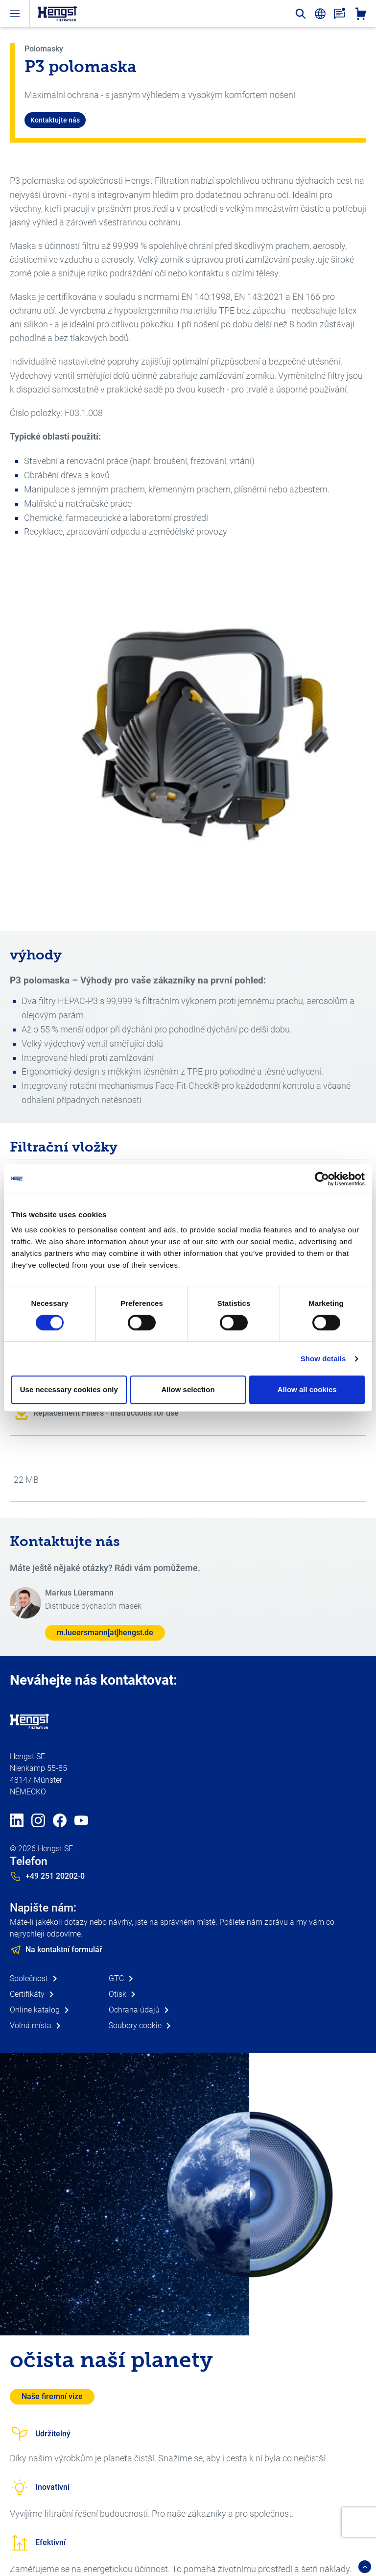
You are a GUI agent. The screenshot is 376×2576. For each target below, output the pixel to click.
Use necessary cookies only (69, 1389)
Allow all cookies (307, 1389)
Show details (323, 1358)
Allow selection (187, 1389)
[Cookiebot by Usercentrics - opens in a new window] (322, 1179)
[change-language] (320, 14)
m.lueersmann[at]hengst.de (105, 1632)
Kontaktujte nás (55, 120)
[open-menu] (14, 13)
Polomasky (43, 48)
